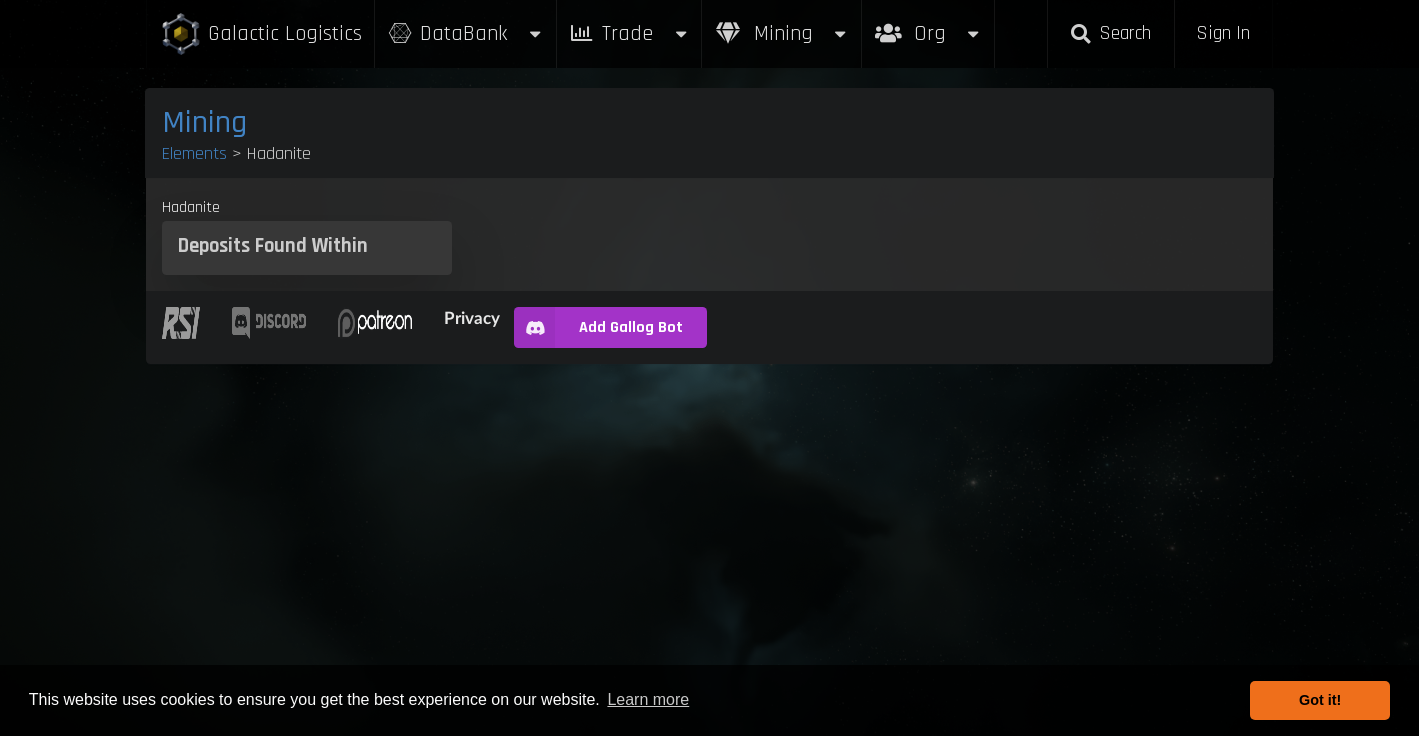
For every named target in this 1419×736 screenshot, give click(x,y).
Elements (194, 153)
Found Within (311, 246)
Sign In (1223, 33)
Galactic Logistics (261, 34)
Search (1111, 33)
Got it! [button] (1320, 700)
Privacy (472, 317)
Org (928, 23)
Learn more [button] (648, 699)
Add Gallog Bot (598, 327)
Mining (782, 33)
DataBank (465, 33)
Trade (629, 33)
